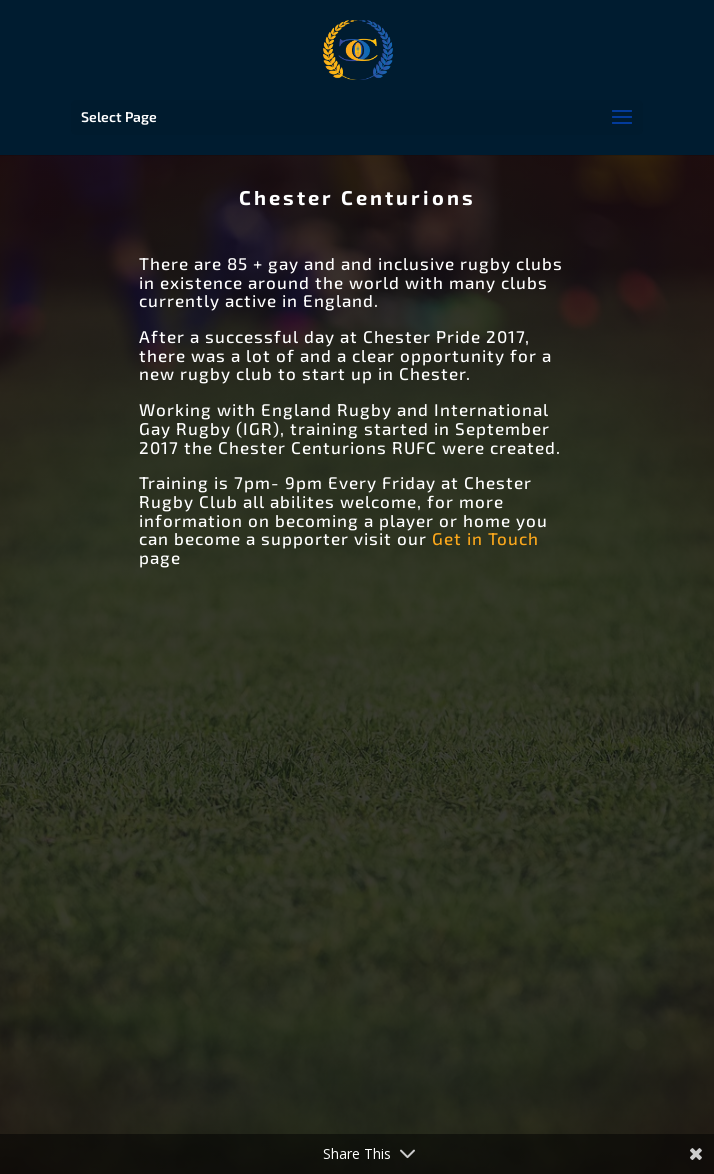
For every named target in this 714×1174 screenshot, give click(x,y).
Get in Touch (485, 538)
